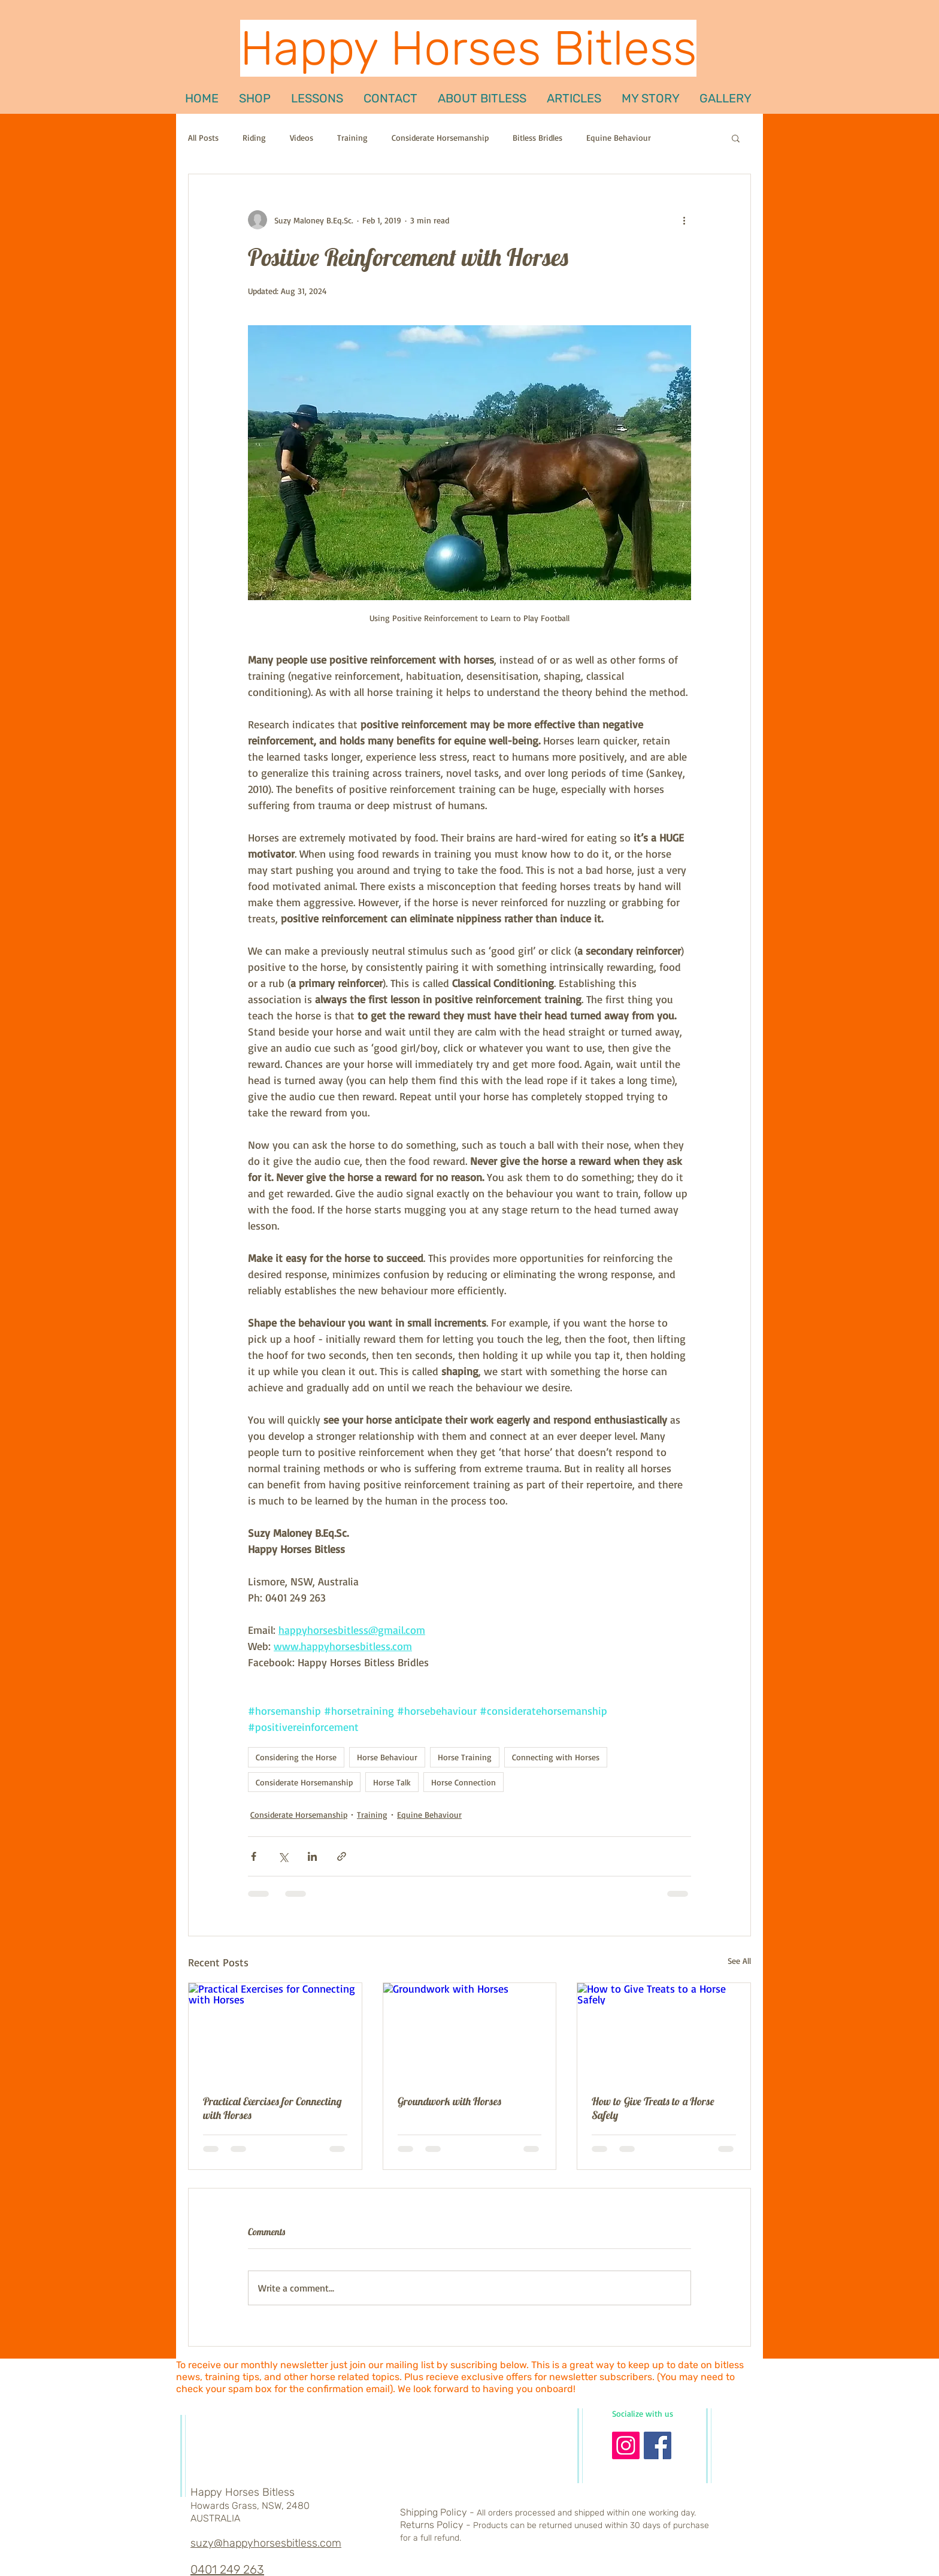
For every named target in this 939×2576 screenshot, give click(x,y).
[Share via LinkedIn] (312, 1856)
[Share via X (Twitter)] (283, 1856)
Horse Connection (463, 1782)
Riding (254, 137)
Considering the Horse (296, 1757)
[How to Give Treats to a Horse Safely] (663, 2031)
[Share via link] (341, 1856)
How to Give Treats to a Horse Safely (653, 2108)
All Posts (203, 137)
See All (739, 1961)
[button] (317, 98)
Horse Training (465, 1757)
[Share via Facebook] (253, 1856)
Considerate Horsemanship (440, 137)
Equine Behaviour (618, 137)
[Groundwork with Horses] (469, 2031)
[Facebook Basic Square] (657, 2445)
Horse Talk (392, 1782)
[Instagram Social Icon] (626, 2445)
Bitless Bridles (537, 137)
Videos (301, 137)
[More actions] (684, 220)
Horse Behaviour (387, 1757)
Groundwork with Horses (449, 2101)
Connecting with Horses (555, 1757)
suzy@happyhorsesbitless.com (265, 2543)
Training (352, 137)
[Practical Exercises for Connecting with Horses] (275, 2031)
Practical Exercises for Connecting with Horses (272, 2108)
